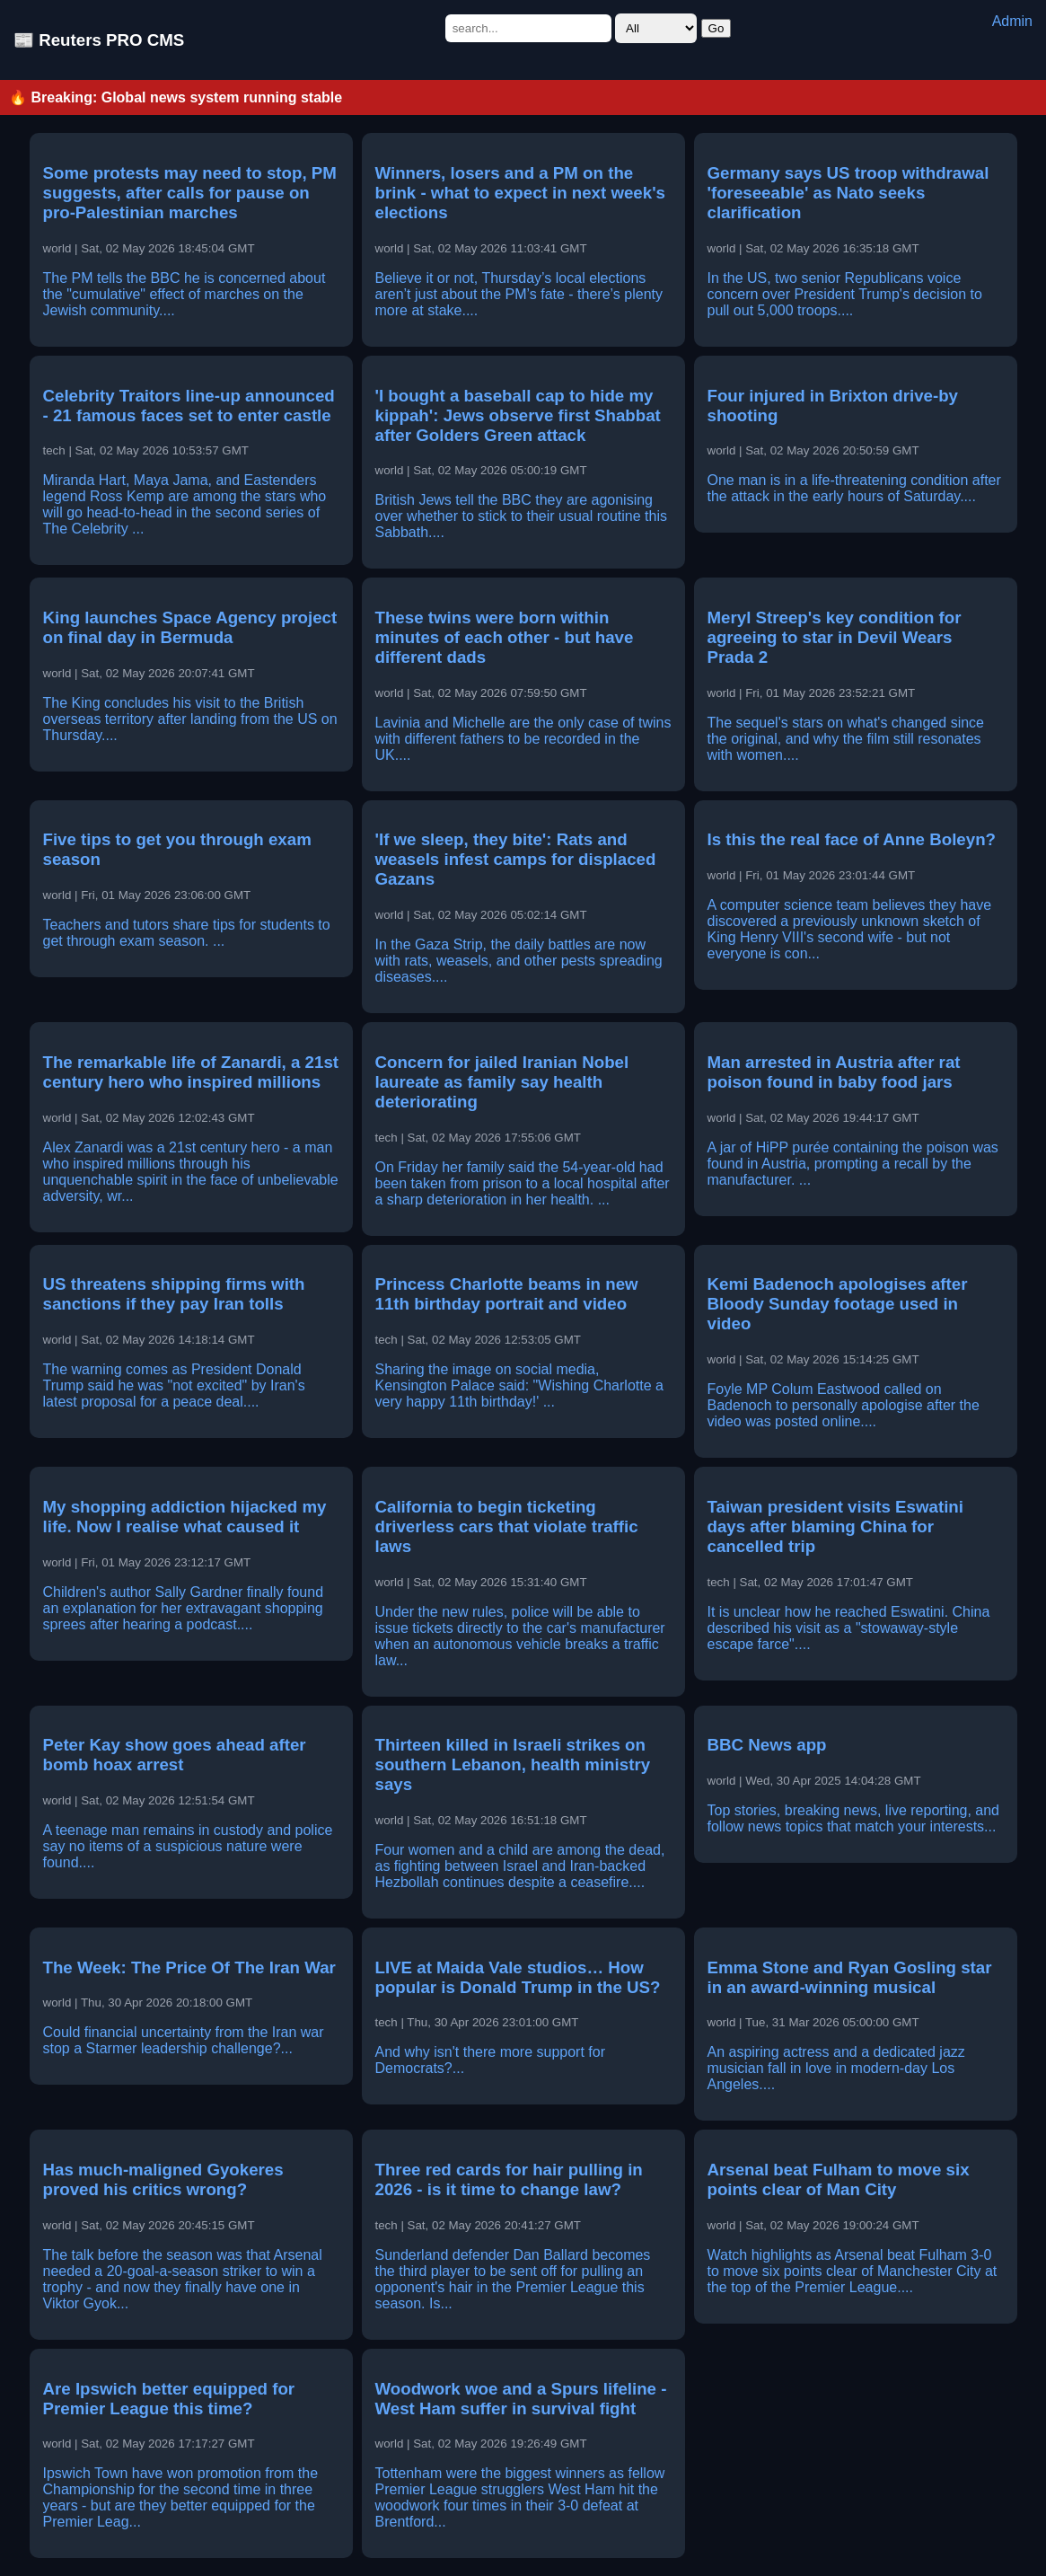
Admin (1012, 21)
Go (716, 28)
